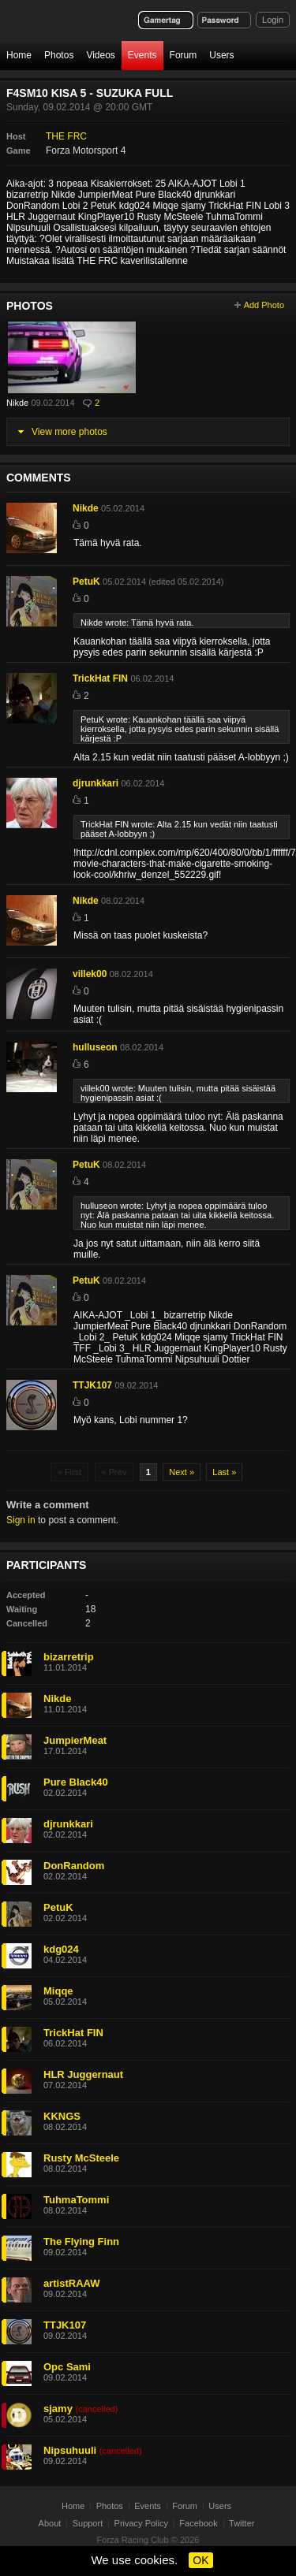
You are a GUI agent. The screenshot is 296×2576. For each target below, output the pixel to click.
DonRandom (73, 1866)
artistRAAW (71, 2283)
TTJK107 (92, 1385)
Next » (181, 1472)
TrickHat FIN (100, 678)
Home (19, 55)
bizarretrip (68, 1657)
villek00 (90, 973)
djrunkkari (95, 783)
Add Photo (264, 305)
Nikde (17, 402)
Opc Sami (67, 2367)
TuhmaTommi (76, 2200)
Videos (100, 55)
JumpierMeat (75, 1740)
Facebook (198, 2523)
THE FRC (66, 136)
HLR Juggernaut (83, 2074)
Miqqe (58, 1991)
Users (221, 55)
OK (200, 2560)
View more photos (69, 431)
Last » (224, 1472)
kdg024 (61, 1949)
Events (142, 55)
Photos (58, 55)
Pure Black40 (75, 1782)
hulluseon (95, 1047)
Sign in (21, 1520)
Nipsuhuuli (69, 2450)
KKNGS (62, 2116)
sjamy (58, 2408)
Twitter (241, 2523)
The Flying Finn (81, 2241)
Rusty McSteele (81, 2158)
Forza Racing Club (133, 2539)
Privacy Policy (141, 2523)
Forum (183, 55)
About (50, 2523)
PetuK (86, 581)
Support (88, 2523)
